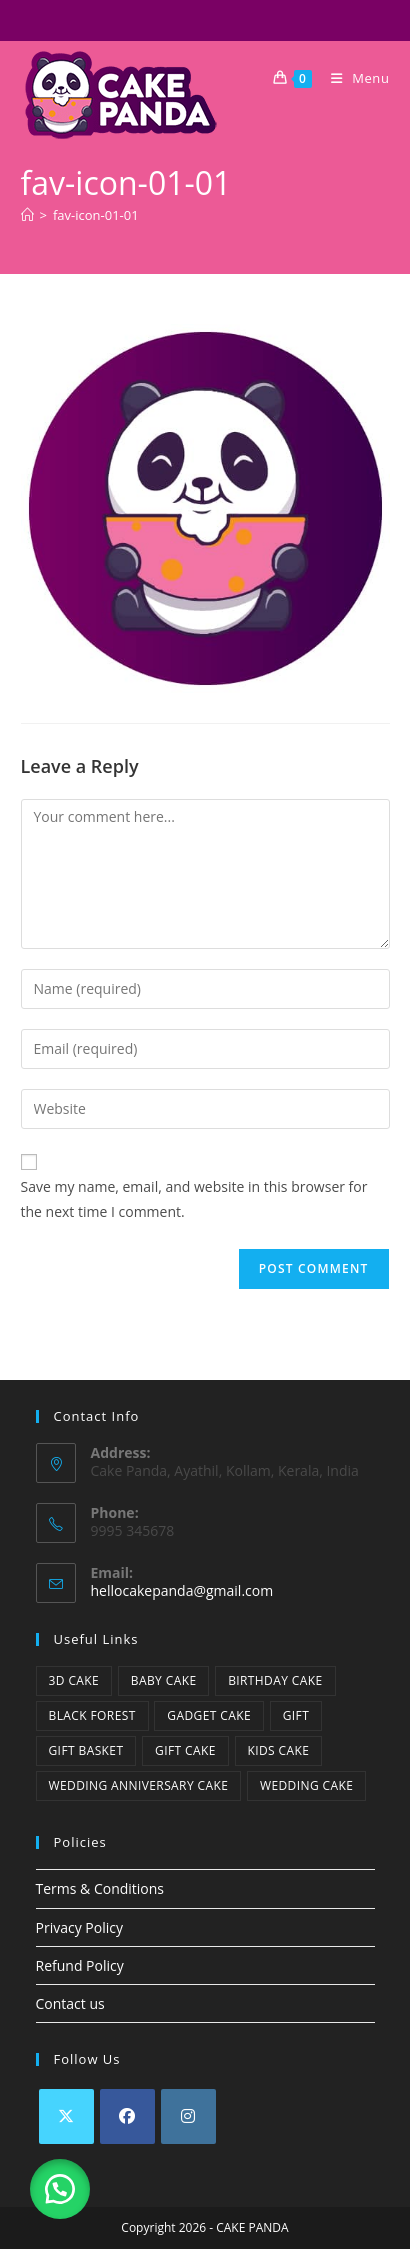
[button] (60, 2189)
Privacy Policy (79, 1927)
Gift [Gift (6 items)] (296, 1715)
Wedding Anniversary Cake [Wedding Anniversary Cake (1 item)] (139, 1785)
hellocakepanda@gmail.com (182, 1590)
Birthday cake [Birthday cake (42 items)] (275, 1680)
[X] (66, 2116)
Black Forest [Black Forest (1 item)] (92, 1715)
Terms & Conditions (100, 1888)
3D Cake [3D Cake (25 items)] (74, 1680)
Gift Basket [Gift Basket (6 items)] (86, 1750)
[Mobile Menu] (353, 78)
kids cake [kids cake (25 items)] (279, 1750)
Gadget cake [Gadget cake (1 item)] (209, 1715)
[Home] (27, 215)
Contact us (70, 2003)
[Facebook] (127, 2116)
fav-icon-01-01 (96, 215)
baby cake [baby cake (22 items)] (164, 1680)
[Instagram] (188, 2116)
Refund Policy (80, 1965)
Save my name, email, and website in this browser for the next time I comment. (194, 1199)
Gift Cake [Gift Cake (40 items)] (185, 1750)
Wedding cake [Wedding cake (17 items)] (306, 1785)
